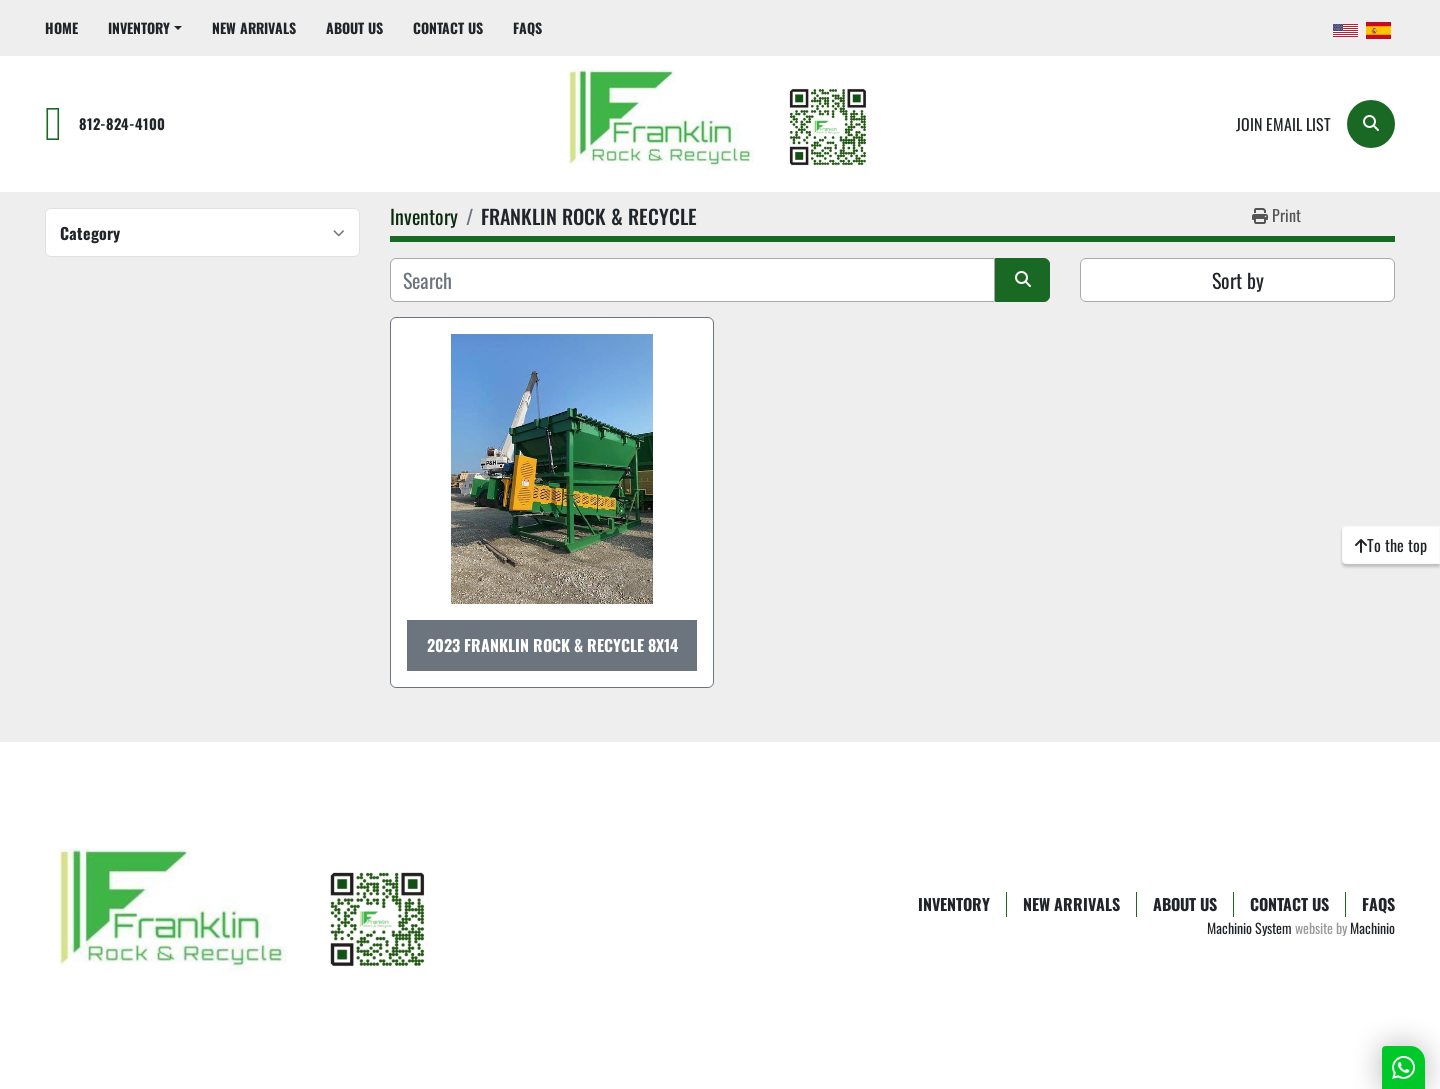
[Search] (1371, 124)
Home (61, 27)
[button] (145, 27)
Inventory (139, 27)
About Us (354, 27)
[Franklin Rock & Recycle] (245, 915)
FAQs (527, 27)
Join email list (1283, 124)
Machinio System (1249, 927)
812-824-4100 (122, 123)
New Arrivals (254, 27)
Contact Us (448, 27)
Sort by (1238, 280)
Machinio (1372, 927)
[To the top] (1391, 545)
